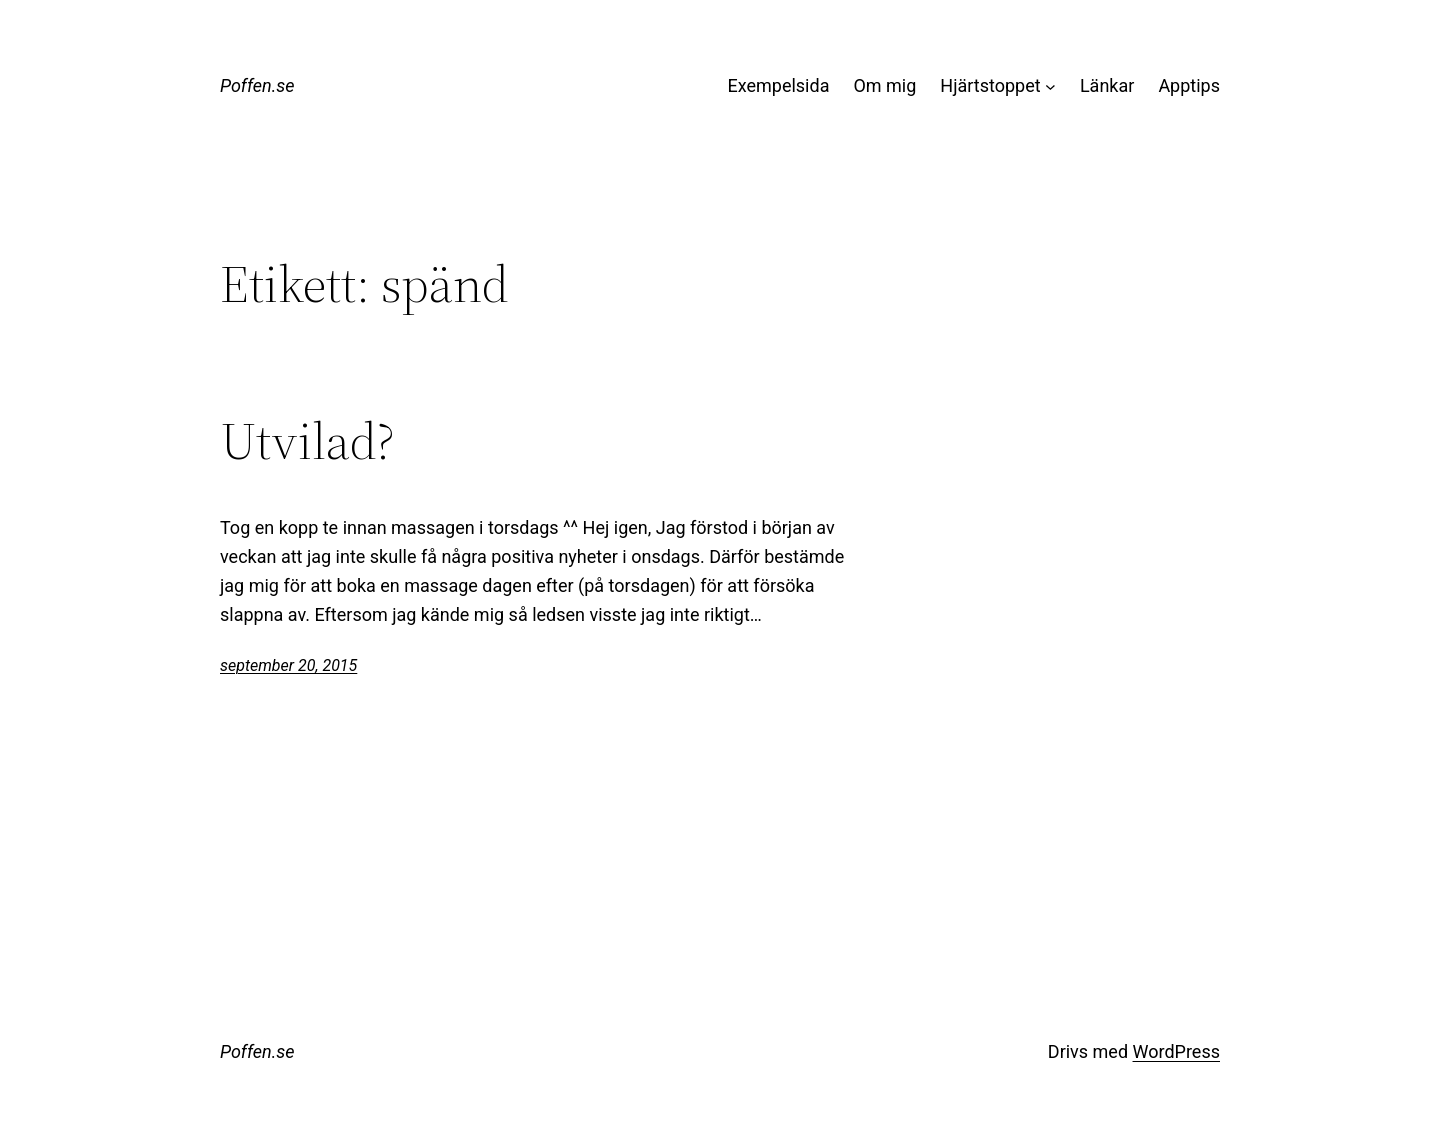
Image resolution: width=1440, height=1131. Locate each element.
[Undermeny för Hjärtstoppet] (1050, 86)
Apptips (1189, 85)
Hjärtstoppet (990, 85)
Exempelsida (778, 85)
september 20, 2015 (288, 665)
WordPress (1176, 1051)
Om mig (884, 85)
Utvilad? (307, 441)
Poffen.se (257, 85)
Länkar (1107, 85)
